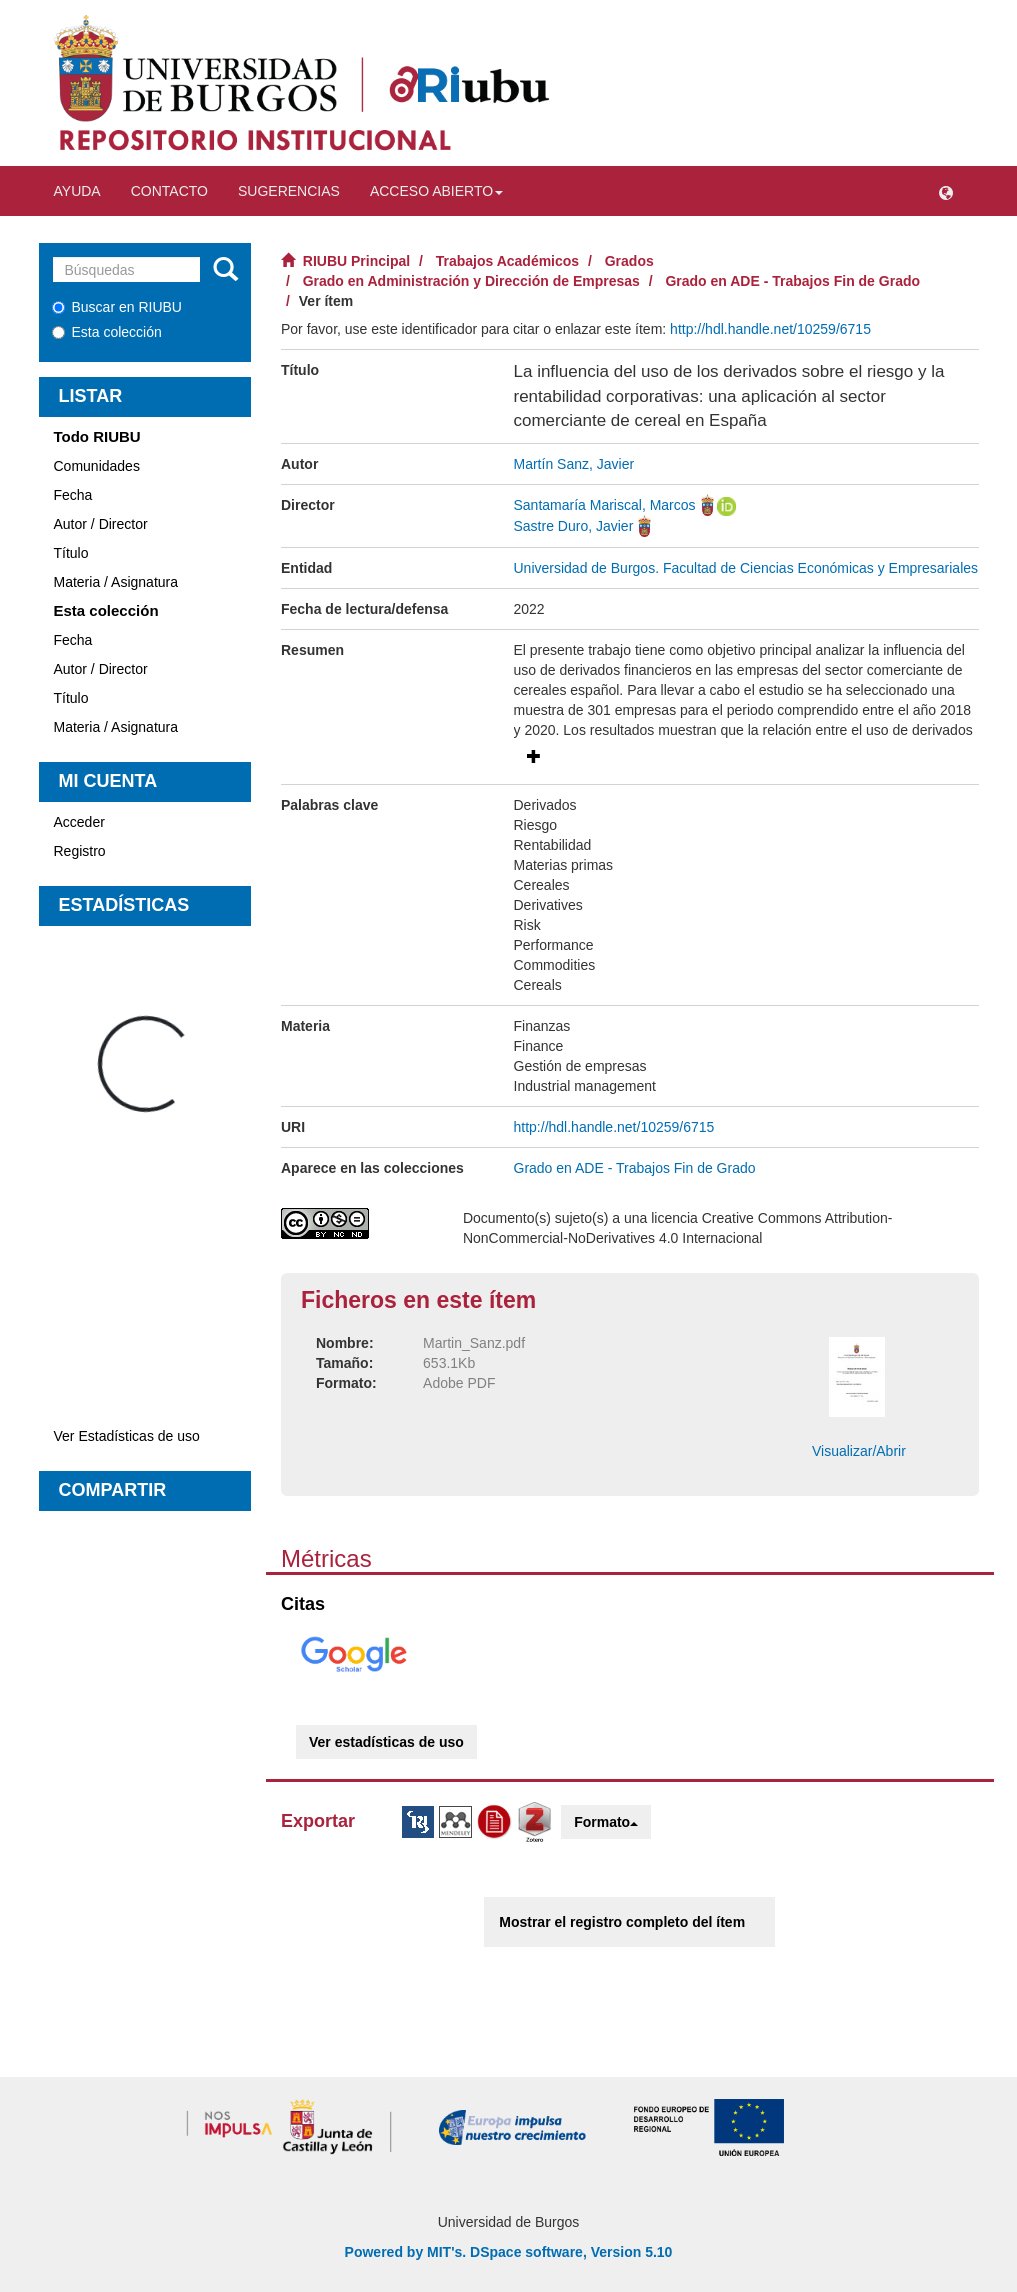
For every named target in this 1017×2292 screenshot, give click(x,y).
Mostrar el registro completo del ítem (622, 1922)
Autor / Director (101, 524)
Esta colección (107, 332)
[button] (946, 191)
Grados (629, 261)
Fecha (73, 495)
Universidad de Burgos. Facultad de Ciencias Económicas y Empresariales (746, 568)
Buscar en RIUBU (117, 307)
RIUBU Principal (356, 261)
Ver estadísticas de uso (386, 1742)
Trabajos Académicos (507, 261)
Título (71, 553)
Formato (606, 1822)
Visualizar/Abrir (859, 1451)
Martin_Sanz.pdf (474, 1343)
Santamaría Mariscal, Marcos (605, 505)
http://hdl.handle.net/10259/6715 (770, 329)
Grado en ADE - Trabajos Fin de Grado (792, 281)
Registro (80, 851)
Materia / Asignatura (116, 582)
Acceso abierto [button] (436, 191)
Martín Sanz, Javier (574, 464)
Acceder (79, 822)
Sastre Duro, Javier (574, 526)
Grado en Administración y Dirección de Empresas (471, 281)
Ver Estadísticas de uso (127, 1436)
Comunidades (97, 466)
